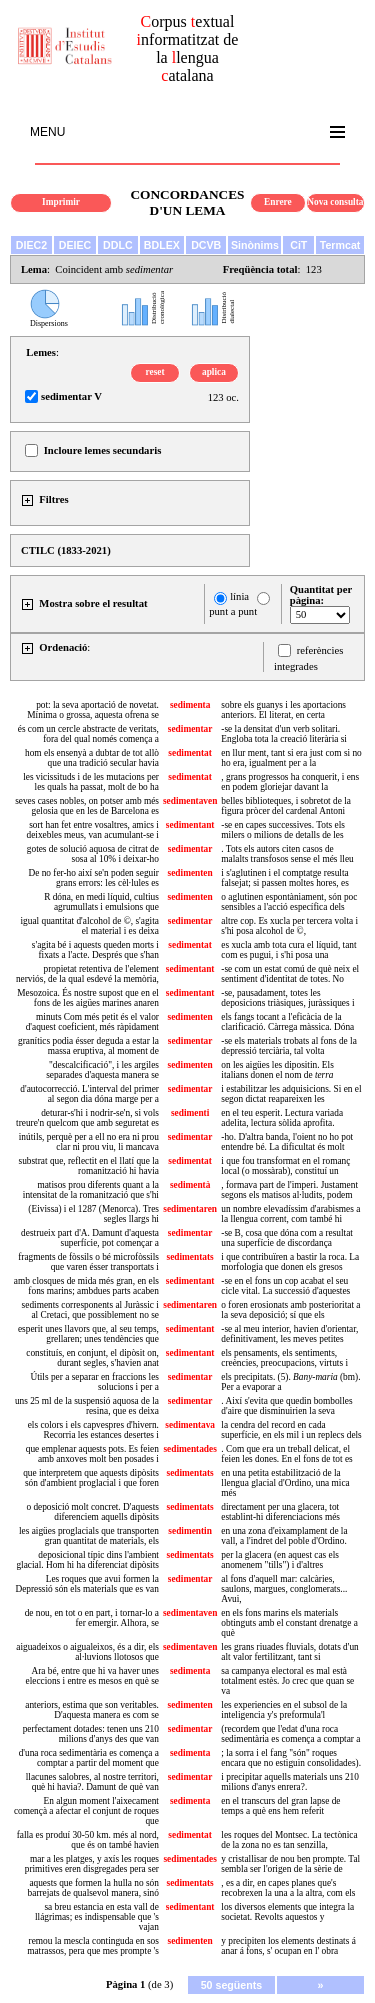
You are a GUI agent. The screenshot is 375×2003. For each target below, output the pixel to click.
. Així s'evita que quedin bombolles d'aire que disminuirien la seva (286, 1406)
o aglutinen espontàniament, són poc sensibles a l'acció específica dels (289, 902)
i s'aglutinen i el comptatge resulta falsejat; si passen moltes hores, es (284, 878)
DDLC (118, 245)
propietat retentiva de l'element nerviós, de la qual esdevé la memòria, (87, 974)
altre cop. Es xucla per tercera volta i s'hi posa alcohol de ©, (289, 926)
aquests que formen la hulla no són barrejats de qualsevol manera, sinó (93, 1888)
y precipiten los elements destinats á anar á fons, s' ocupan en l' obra (288, 1946)
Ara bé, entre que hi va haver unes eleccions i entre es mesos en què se (92, 1676)
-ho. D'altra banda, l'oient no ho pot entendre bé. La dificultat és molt (287, 1142)
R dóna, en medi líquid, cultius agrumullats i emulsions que (101, 902)
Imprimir (61, 202)
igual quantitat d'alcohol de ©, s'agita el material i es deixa (90, 926)
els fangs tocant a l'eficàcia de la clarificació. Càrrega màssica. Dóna (287, 1022)
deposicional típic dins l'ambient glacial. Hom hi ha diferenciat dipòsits (87, 1560)
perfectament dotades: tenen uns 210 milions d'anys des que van (91, 1734)
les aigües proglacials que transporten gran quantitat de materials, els (89, 1536)
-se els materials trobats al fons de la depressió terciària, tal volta (288, 1046)
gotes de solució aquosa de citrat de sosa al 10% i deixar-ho (93, 854)
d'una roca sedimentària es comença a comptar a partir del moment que (89, 1758)
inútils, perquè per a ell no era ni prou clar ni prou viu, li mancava (89, 1142)
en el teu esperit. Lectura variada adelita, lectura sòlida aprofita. (282, 1118)
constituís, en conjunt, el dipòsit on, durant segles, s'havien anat (92, 1358)
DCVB (206, 245)
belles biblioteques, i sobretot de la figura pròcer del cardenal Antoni (286, 806)
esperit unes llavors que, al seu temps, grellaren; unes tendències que (88, 1334)
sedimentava (190, 1425)
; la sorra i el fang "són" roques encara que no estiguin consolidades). (291, 1758)
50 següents (232, 1985)
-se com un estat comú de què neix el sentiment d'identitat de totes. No (290, 974)
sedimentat (190, 753)
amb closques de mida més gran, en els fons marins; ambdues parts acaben (86, 1286)
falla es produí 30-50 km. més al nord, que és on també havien (88, 1840)
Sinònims (255, 245)
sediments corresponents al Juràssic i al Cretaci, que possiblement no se (90, 1310)
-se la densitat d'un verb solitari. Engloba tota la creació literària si (284, 734)
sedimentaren (190, 1209)
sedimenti (190, 1113)
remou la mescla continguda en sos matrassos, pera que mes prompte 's (93, 1946)
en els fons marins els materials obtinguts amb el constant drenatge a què (289, 1623)
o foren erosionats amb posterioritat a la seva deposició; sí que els (290, 1310)
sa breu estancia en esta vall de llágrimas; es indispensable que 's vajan (97, 1917)
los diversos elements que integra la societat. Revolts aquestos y (287, 1912)
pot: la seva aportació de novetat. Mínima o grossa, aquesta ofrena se (93, 710)
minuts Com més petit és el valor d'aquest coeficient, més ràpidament (92, 1022)
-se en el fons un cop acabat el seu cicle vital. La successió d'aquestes (285, 1286)
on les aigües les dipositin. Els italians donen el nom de (277, 1070)
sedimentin (190, 1531)
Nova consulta (335, 202)
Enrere (278, 202)
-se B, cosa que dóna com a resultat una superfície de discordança (287, 1238)
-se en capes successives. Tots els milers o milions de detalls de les (283, 830)
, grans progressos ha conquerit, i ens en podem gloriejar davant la (290, 782)
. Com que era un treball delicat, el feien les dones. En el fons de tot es (286, 1454)
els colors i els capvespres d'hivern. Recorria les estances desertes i (93, 1430)
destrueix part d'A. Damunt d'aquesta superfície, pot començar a (90, 1238)
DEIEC (75, 245)
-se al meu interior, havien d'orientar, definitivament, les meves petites (289, 1334)
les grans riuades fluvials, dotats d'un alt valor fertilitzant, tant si (289, 1652)
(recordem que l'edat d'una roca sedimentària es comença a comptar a (290, 1734)
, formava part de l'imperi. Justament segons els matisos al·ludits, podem (289, 1190)
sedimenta (190, 705)
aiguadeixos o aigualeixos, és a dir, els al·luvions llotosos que (87, 1652)
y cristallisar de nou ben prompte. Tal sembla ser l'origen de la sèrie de (290, 1864)
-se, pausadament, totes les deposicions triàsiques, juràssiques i (287, 998)
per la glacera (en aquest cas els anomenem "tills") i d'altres (280, 1560)
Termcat (340, 245)
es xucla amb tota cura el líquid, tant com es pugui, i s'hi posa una (288, 950)
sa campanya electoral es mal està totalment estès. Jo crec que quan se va (287, 1681)
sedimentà (190, 1185)
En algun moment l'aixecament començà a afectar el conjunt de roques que (86, 1811)
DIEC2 (31, 245)
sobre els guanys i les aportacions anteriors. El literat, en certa (283, 710)
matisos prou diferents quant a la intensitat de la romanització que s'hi (91, 1190)
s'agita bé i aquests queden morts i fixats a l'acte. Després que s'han (95, 950)
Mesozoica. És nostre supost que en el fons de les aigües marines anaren (88, 998)
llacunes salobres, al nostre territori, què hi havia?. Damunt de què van (92, 1782)
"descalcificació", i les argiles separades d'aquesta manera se (102, 1070)
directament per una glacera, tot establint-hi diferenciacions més (280, 1512)
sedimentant (190, 825)
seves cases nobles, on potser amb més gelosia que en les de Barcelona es (87, 806)
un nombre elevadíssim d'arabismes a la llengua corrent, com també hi (290, 1214)
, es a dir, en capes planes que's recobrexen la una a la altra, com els (288, 1888)
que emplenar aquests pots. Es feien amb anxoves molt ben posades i (92, 1454)
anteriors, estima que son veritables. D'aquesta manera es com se (92, 1710)
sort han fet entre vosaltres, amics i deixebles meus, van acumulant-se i (93, 830)
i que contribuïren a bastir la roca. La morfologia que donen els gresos (290, 1262)
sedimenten (190, 873)
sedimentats (190, 1257)
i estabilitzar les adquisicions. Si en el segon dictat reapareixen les (291, 1094)
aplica (214, 372)
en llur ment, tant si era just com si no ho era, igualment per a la (291, 758)
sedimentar (190, 729)
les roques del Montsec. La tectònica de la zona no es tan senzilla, (289, 1840)
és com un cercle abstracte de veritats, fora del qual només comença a (88, 734)
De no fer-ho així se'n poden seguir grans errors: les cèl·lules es (93, 878)
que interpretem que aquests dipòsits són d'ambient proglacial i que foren (91, 1478)
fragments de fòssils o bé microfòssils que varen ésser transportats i (88, 1262)
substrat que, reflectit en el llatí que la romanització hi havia (89, 1166)
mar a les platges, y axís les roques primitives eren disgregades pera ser (92, 1864)
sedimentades (189, 1449)
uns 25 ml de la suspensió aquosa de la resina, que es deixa (87, 1406)
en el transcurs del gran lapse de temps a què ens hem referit (280, 1806)
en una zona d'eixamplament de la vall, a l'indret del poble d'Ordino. (284, 1536)
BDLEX (162, 245)
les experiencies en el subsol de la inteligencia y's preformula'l (284, 1710)
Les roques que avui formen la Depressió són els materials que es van (87, 1584)
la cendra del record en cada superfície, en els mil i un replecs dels (291, 1430)
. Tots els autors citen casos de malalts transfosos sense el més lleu (287, 854)
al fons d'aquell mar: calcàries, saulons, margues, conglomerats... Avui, (284, 1589)
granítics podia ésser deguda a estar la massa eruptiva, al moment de (88, 1046)
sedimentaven (190, 801)
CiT (298, 245)
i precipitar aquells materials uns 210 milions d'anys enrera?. (290, 1782)
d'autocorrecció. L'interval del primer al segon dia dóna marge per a (89, 1094)
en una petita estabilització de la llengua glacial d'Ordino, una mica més (285, 1483)
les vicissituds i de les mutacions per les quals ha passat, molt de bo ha (91, 782)
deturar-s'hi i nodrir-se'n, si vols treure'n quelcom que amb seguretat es (87, 1118)
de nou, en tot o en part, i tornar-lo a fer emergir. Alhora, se (92, 1618)
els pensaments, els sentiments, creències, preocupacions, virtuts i (284, 1358)
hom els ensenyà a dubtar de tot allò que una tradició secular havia (92, 758)
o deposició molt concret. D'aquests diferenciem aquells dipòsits (92, 1512)
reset (155, 372)
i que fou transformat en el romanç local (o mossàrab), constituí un (285, 1166)
